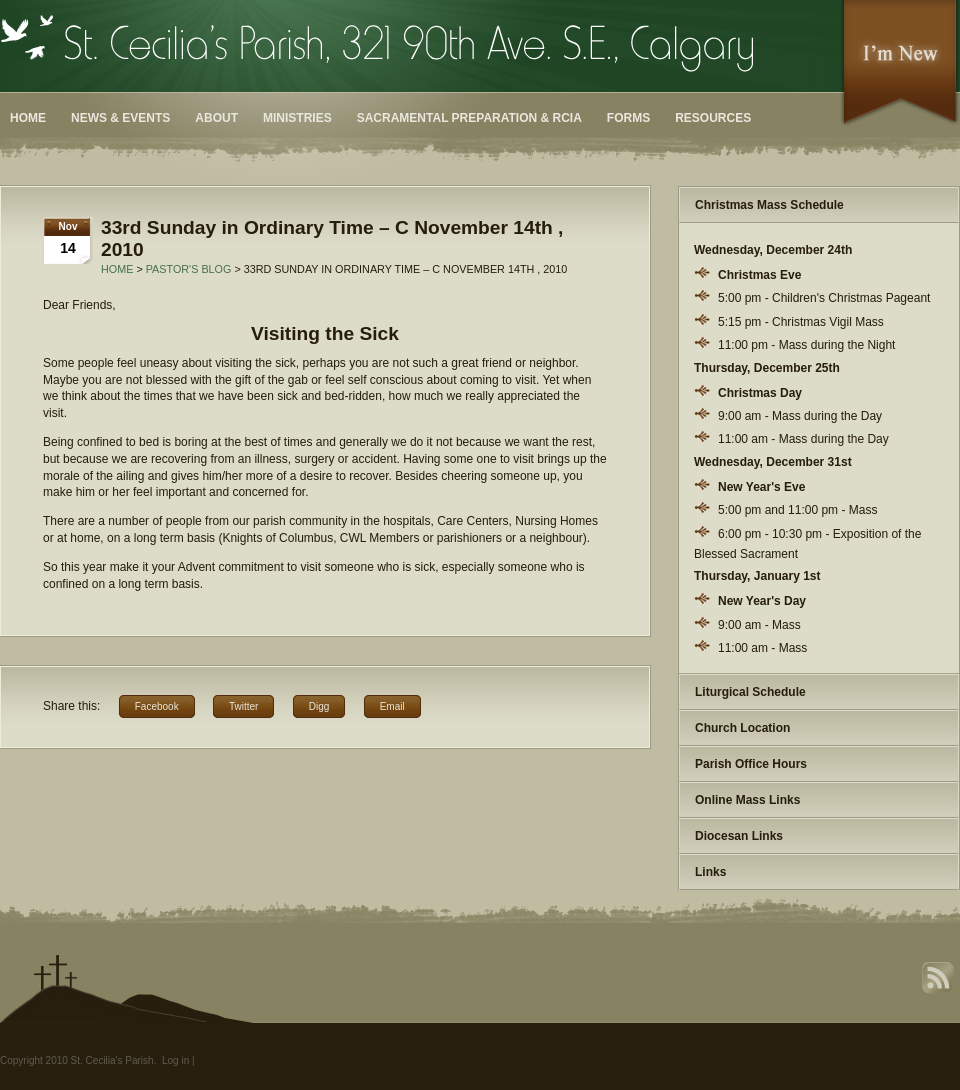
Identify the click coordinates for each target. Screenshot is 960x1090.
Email (392, 706)
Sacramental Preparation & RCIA (469, 118)
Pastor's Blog (189, 269)
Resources (713, 118)
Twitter (243, 706)
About (216, 118)
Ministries (297, 118)
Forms (628, 118)
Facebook (157, 706)
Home (28, 118)
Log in (175, 1060)
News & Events (120, 118)
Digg (319, 706)
